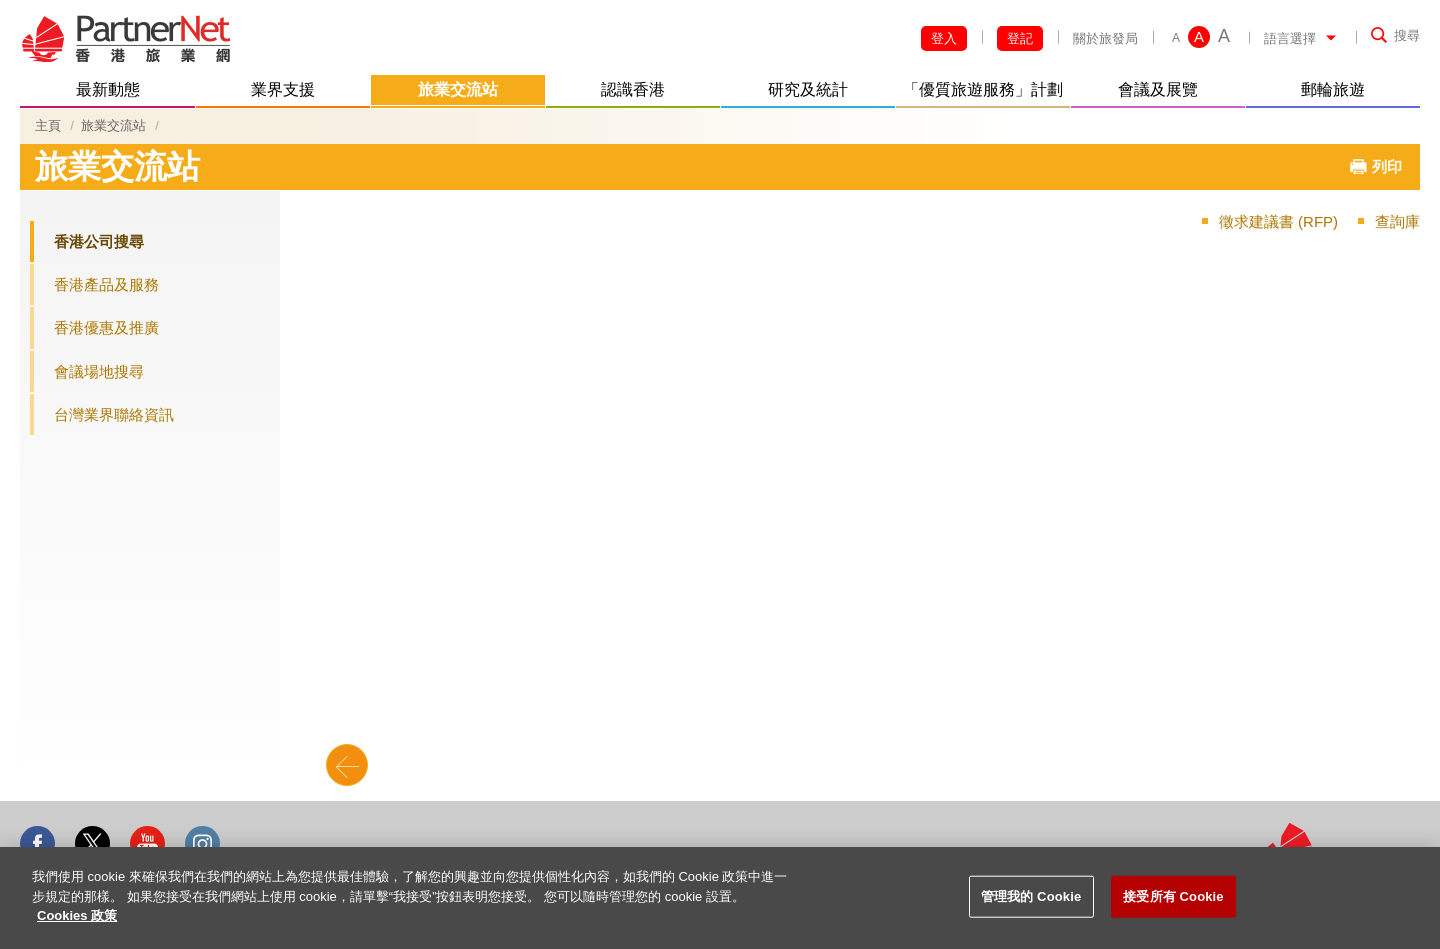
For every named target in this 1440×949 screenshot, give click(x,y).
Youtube (147, 843)
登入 (944, 38)
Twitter (92, 843)
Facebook (37, 843)
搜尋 (1407, 35)
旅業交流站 (113, 125)
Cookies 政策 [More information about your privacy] (77, 915)
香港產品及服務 (106, 284)
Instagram (202, 843)
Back (347, 765)
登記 (1020, 38)
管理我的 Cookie (1031, 896)
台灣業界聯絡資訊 (114, 414)
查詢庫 (1397, 221)
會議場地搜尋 (99, 371)
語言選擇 (1290, 38)
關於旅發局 (1105, 38)
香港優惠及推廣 (106, 327)
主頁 (48, 125)
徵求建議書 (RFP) (1278, 221)
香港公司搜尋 (99, 241)
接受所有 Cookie (1173, 896)
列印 (1387, 166)
